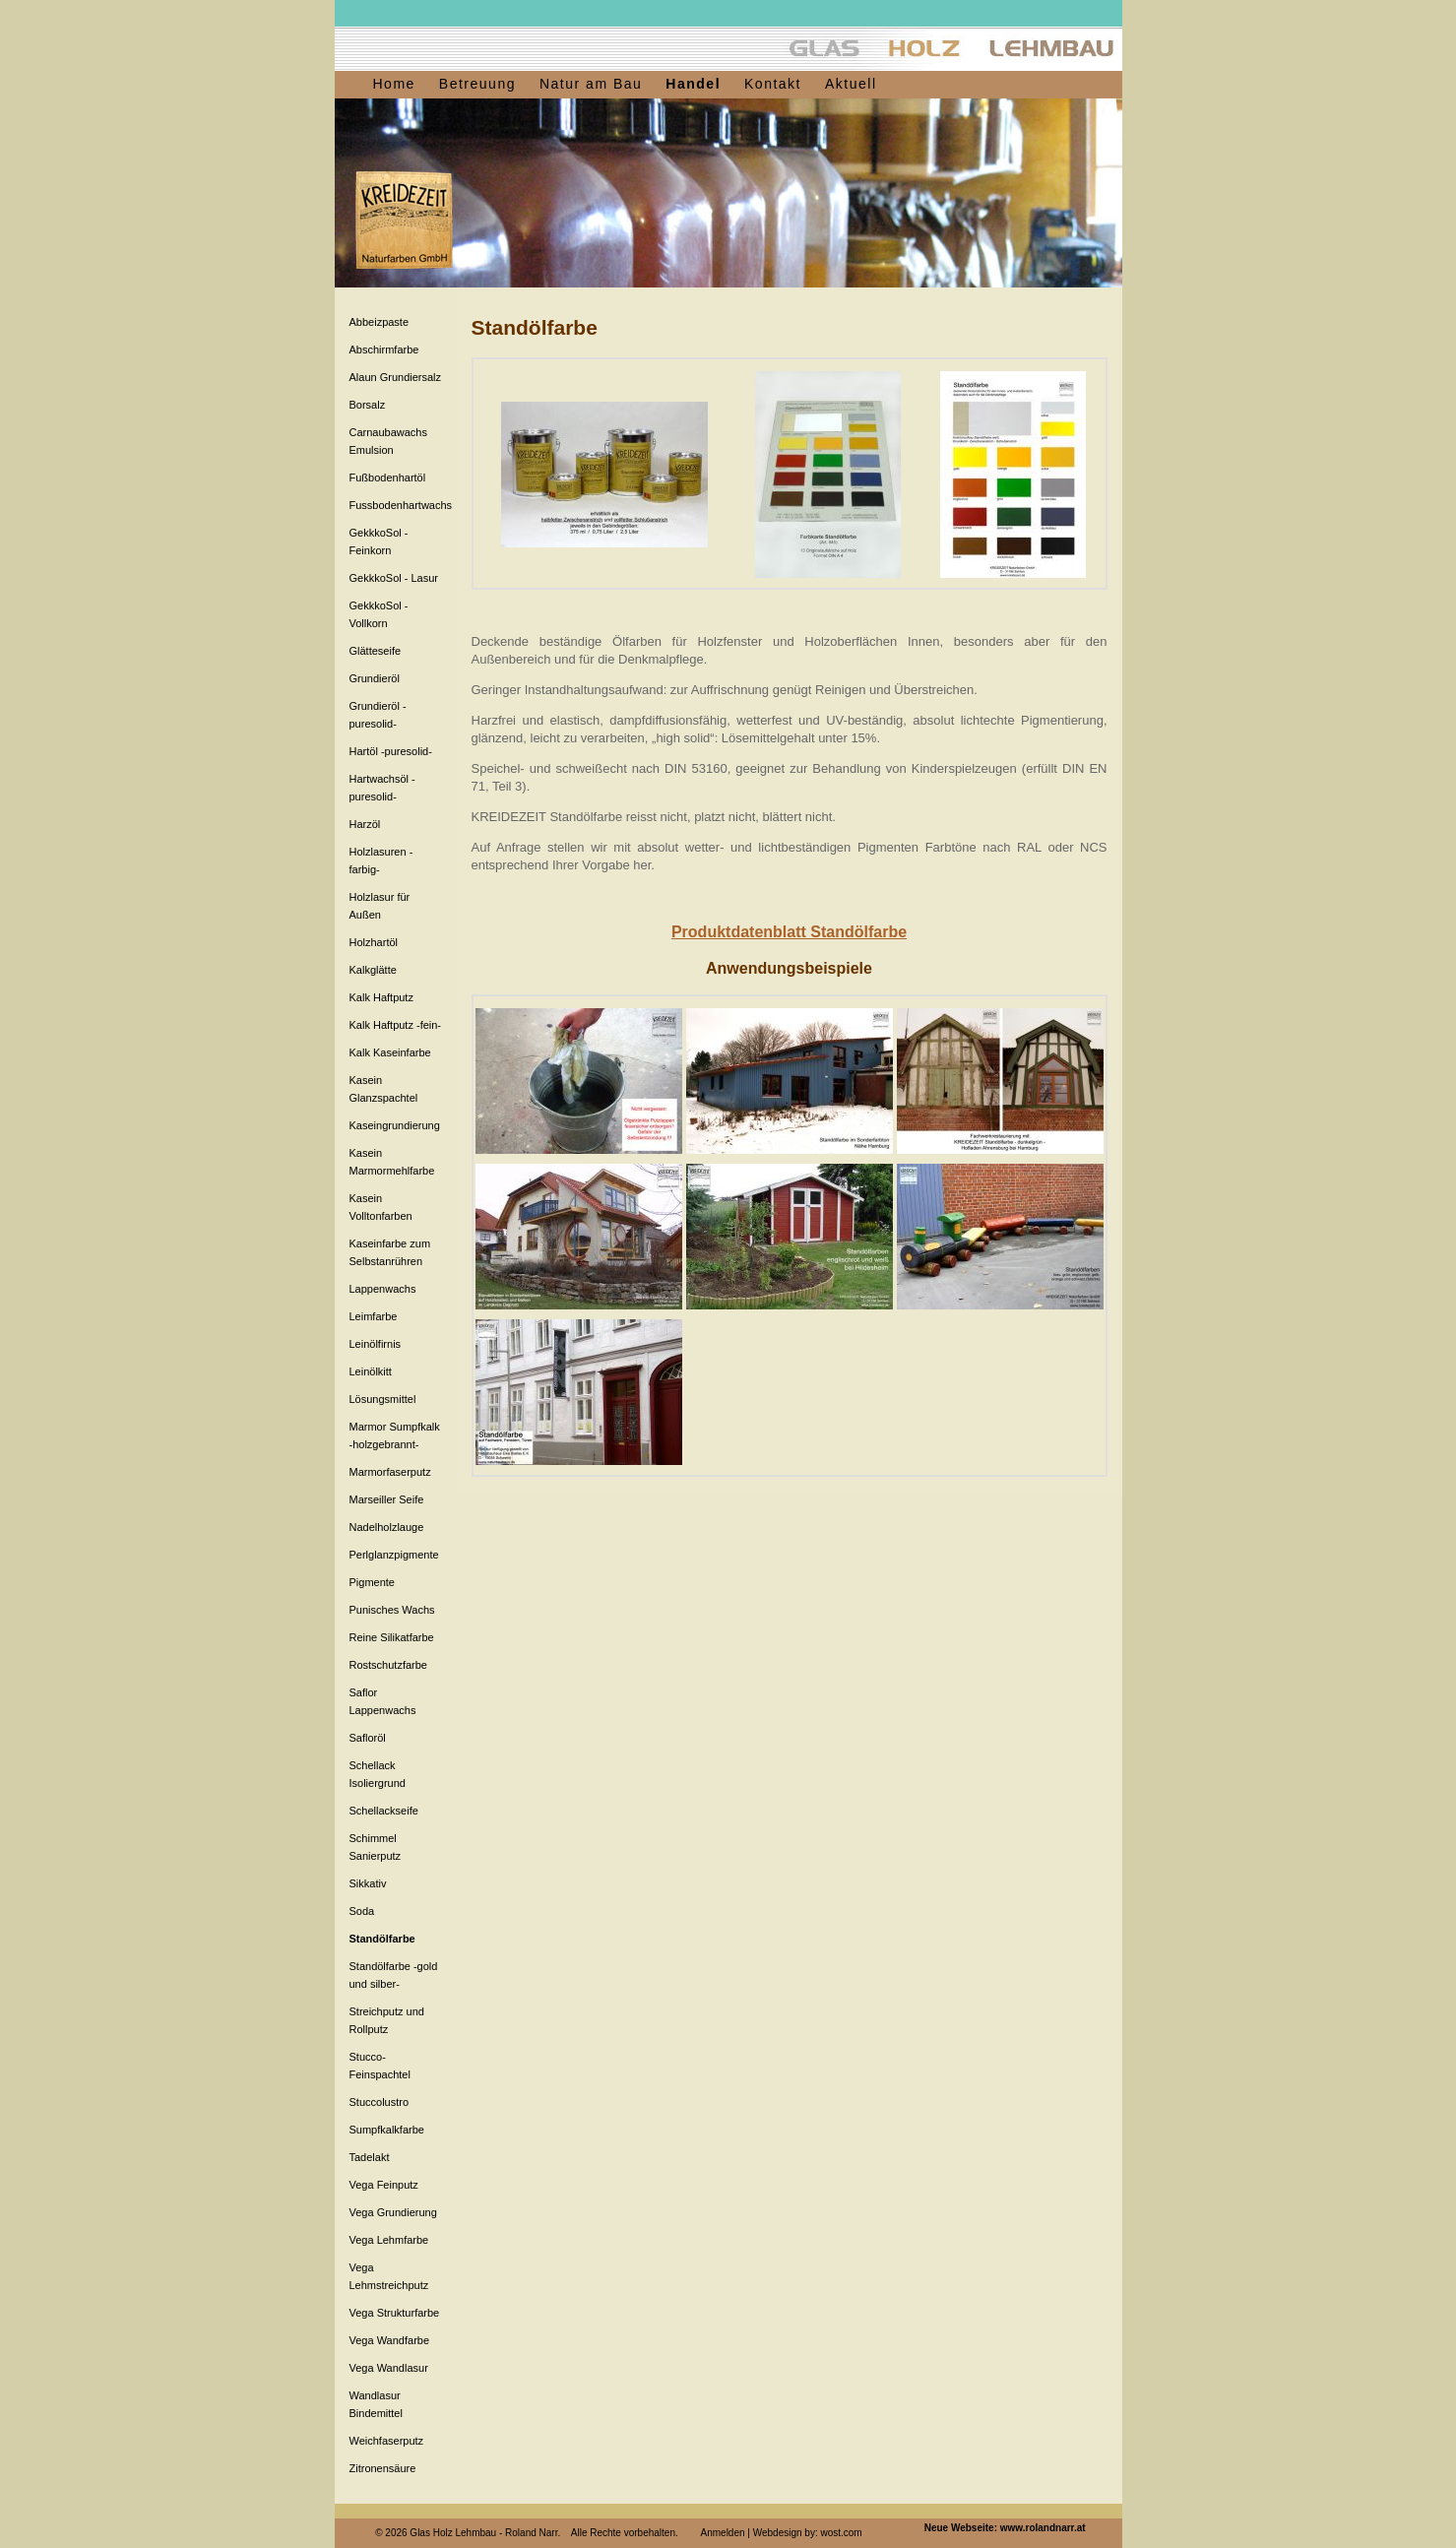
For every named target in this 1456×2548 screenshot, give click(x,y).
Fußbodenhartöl (387, 477)
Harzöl (365, 824)
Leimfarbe (373, 1316)
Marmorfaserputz (390, 1472)
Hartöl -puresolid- (390, 751)
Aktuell (851, 84)
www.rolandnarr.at (1043, 2527)
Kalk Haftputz (381, 997)
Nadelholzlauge (386, 1527)
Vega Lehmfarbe (389, 2240)
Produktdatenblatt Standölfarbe (789, 932)
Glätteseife (375, 651)
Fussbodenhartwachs (401, 505)
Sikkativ (368, 1883)
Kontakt (772, 84)
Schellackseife (383, 1810)
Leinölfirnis (375, 1344)
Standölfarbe (382, 1938)
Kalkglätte (373, 970)
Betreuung (477, 84)
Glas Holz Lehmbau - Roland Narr (483, 2532)
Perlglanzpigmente (394, 1555)
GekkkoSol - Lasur (393, 578)
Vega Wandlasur (388, 2368)
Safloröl (367, 1738)
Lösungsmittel (382, 1399)
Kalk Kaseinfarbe (390, 1052)
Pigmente (372, 1582)
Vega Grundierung (393, 2212)
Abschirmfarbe (384, 349)
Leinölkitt (370, 1371)
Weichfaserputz (386, 2441)
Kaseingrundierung (394, 1125)
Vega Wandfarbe (389, 2340)
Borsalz (367, 405)
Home (394, 84)
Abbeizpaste (379, 322)
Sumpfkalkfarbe (386, 2129)
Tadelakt (369, 2157)
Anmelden (723, 2532)
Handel (693, 84)
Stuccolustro (379, 2102)
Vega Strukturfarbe (394, 2313)
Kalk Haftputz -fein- (395, 1025)
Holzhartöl (374, 942)
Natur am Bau (590, 84)
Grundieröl (374, 678)
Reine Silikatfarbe (391, 1637)
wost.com (840, 2532)
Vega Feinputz (383, 2185)
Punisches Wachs (392, 1610)
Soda (362, 1911)
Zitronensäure (382, 2468)
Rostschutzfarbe (388, 1665)
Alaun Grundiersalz (395, 377)
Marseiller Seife (386, 1499)
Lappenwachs (382, 1289)
